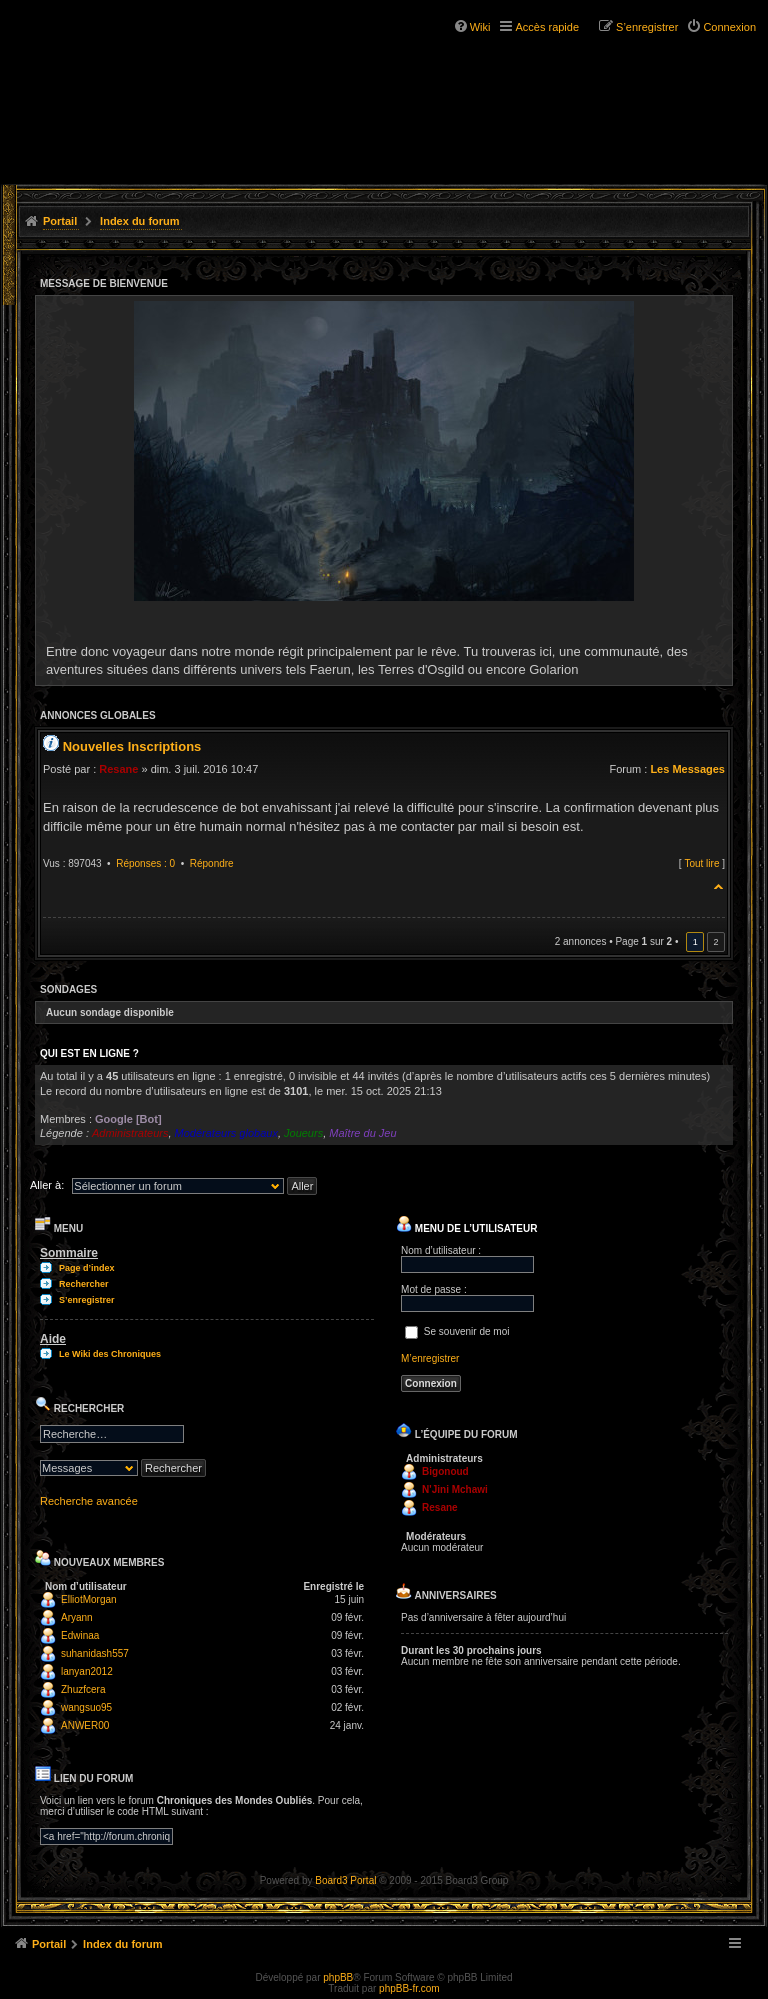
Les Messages (687, 769)
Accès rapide (547, 27)
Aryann (77, 1617)
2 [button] (715, 942)
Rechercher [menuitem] (84, 1284)
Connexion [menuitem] (729, 27)
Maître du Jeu (362, 1133)
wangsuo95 (86, 1707)
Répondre (212, 863)
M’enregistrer (430, 1358)
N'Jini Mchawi (455, 1489)
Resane (118, 769)
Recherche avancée (89, 1501)
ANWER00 (85, 1725)
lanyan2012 (87, 1671)
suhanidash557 (95, 1653)
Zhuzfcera (83, 1689)
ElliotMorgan (89, 1599)
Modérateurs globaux (226, 1133)
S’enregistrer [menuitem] (647, 27)
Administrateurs (130, 1133)
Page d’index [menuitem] (87, 1268)
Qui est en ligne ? (89, 1053)
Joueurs (303, 1133)
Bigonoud (445, 1471)
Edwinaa (80, 1635)
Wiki (480, 27)
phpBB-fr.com (409, 1988)
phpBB (338, 1977)
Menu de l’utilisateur (466, 1228)
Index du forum (139, 221)
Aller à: (47, 1185)
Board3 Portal (345, 1880)
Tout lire (701, 863)
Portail (60, 221)
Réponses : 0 (145, 863)
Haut (719, 883)
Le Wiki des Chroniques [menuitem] (110, 1354)
